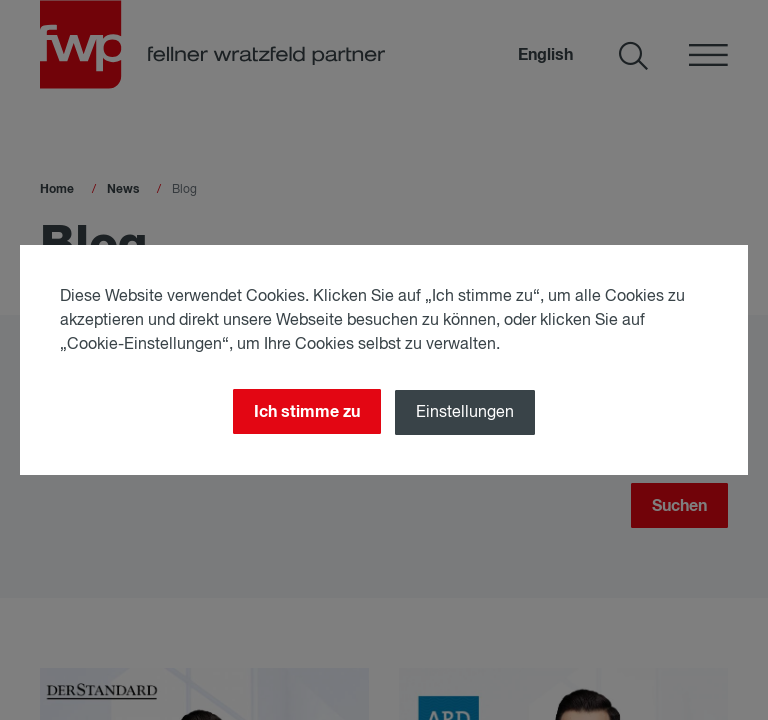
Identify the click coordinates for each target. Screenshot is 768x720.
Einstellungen (467, 412)
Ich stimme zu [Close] (305, 411)
